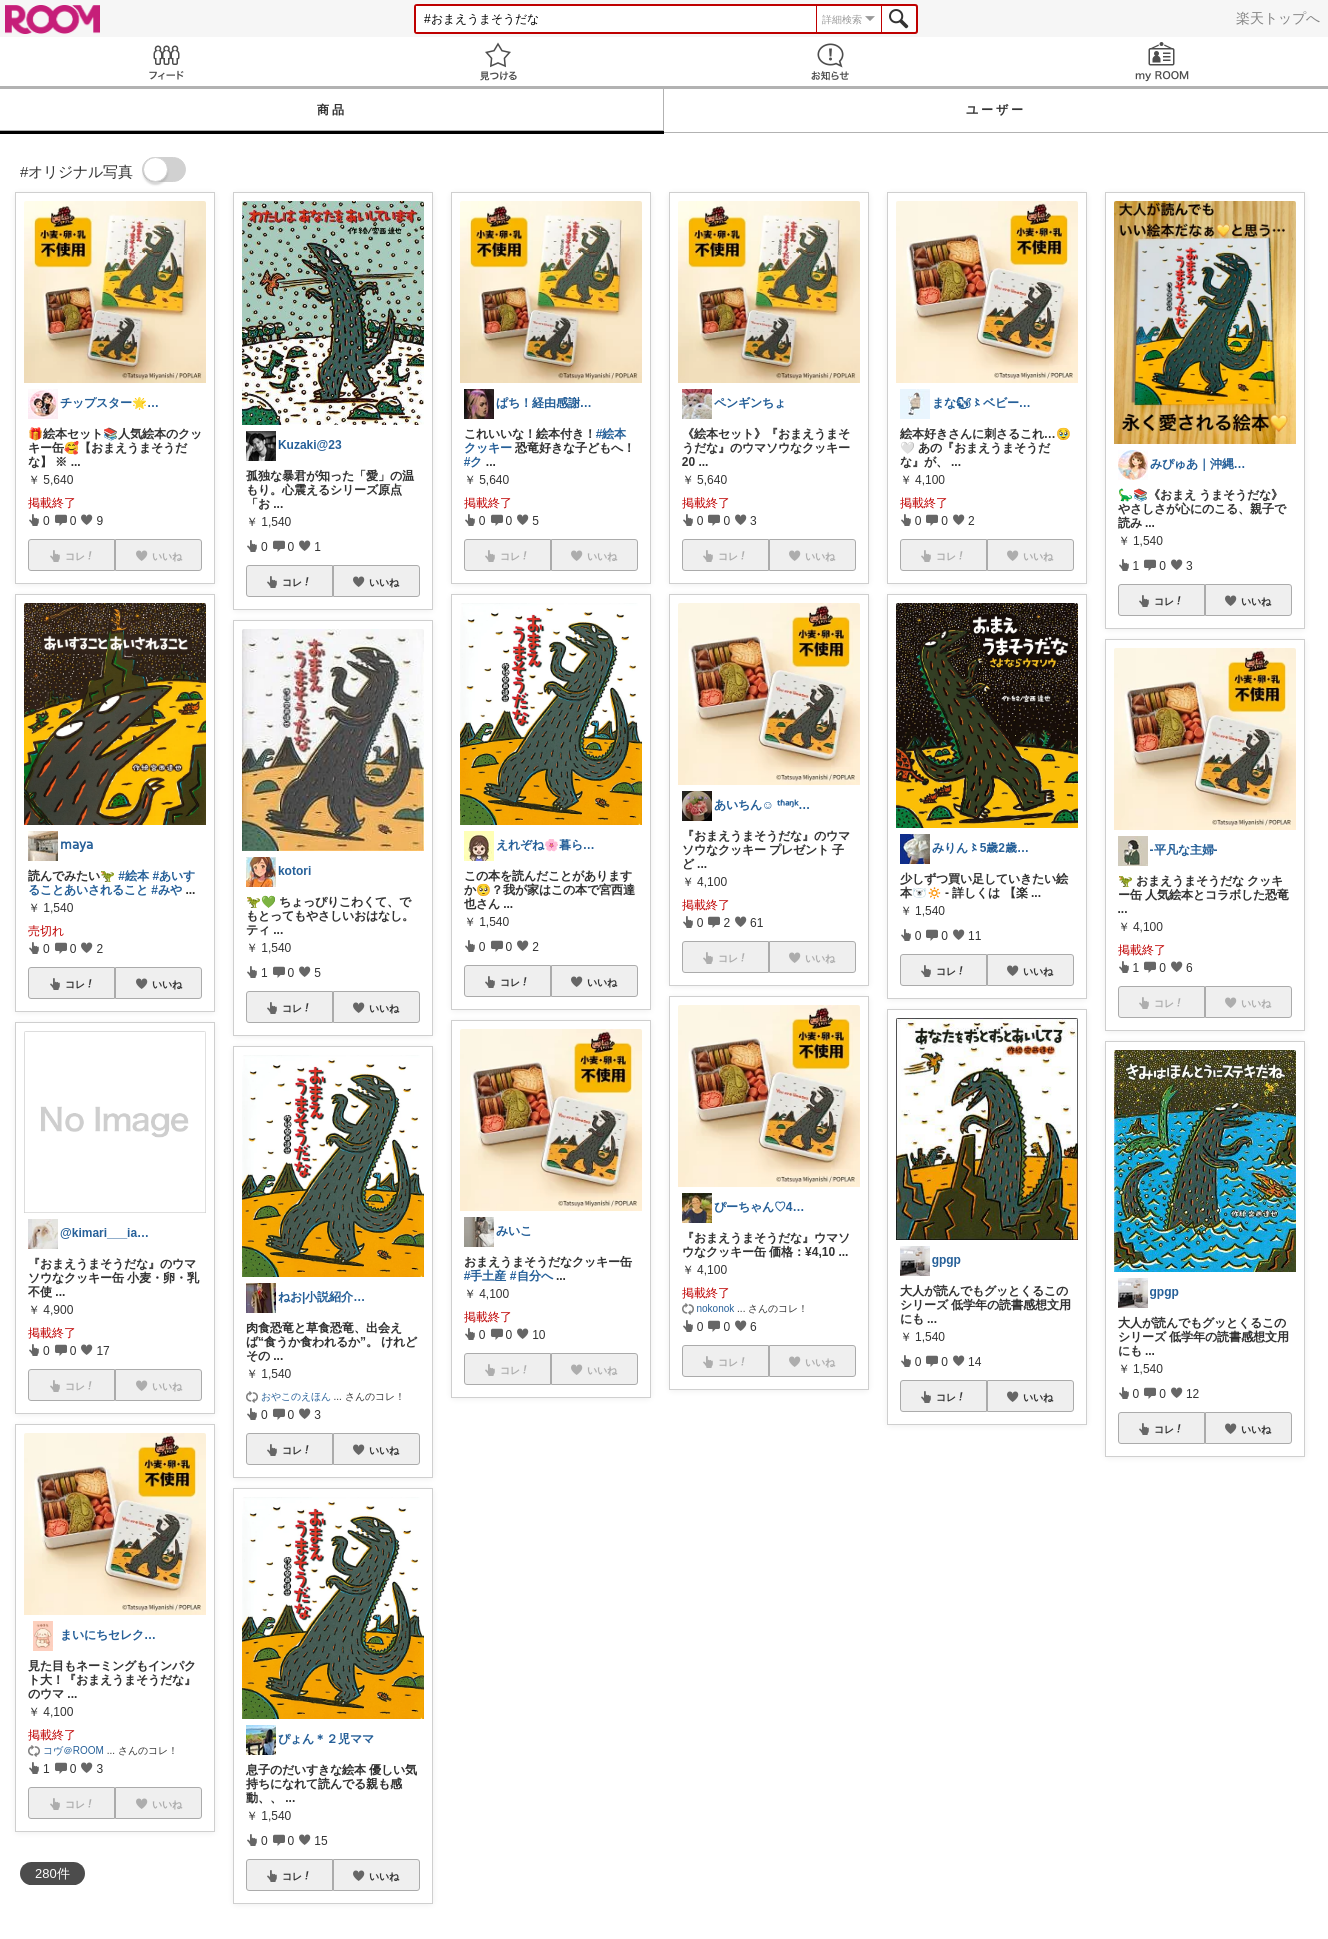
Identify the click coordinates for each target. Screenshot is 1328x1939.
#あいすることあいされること (111, 883)
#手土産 (485, 1276)
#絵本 (133, 876)
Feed (166, 61)
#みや (166, 890)
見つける (498, 61)
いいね (167, 984)
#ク (473, 462)
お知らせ (830, 61)
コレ (80, 984)
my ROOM (1162, 61)
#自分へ (531, 1276)
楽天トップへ (1278, 18)
